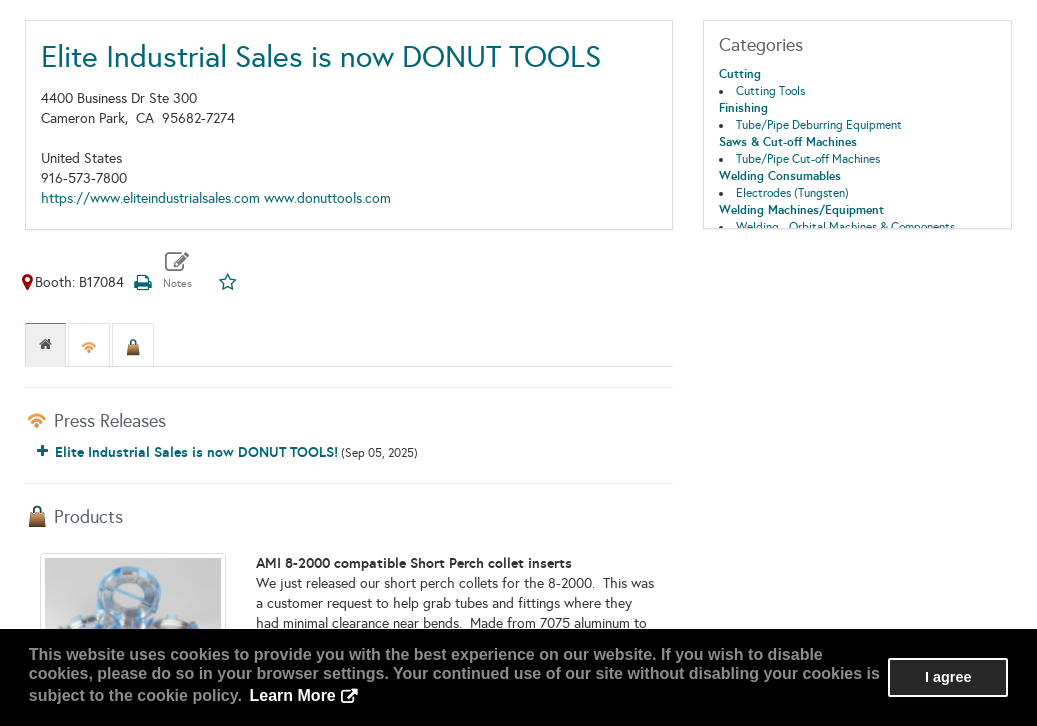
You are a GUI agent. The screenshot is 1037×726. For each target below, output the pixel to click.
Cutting (740, 74)
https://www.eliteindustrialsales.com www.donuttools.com (216, 198)
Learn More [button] (293, 695)
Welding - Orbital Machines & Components (845, 227)
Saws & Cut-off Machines (788, 142)
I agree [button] (948, 677)
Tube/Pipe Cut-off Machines (808, 159)
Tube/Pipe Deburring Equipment (819, 125)
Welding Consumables (780, 176)
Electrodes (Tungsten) (792, 193)
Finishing (743, 108)
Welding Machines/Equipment (801, 210)
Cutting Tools (770, 91)
